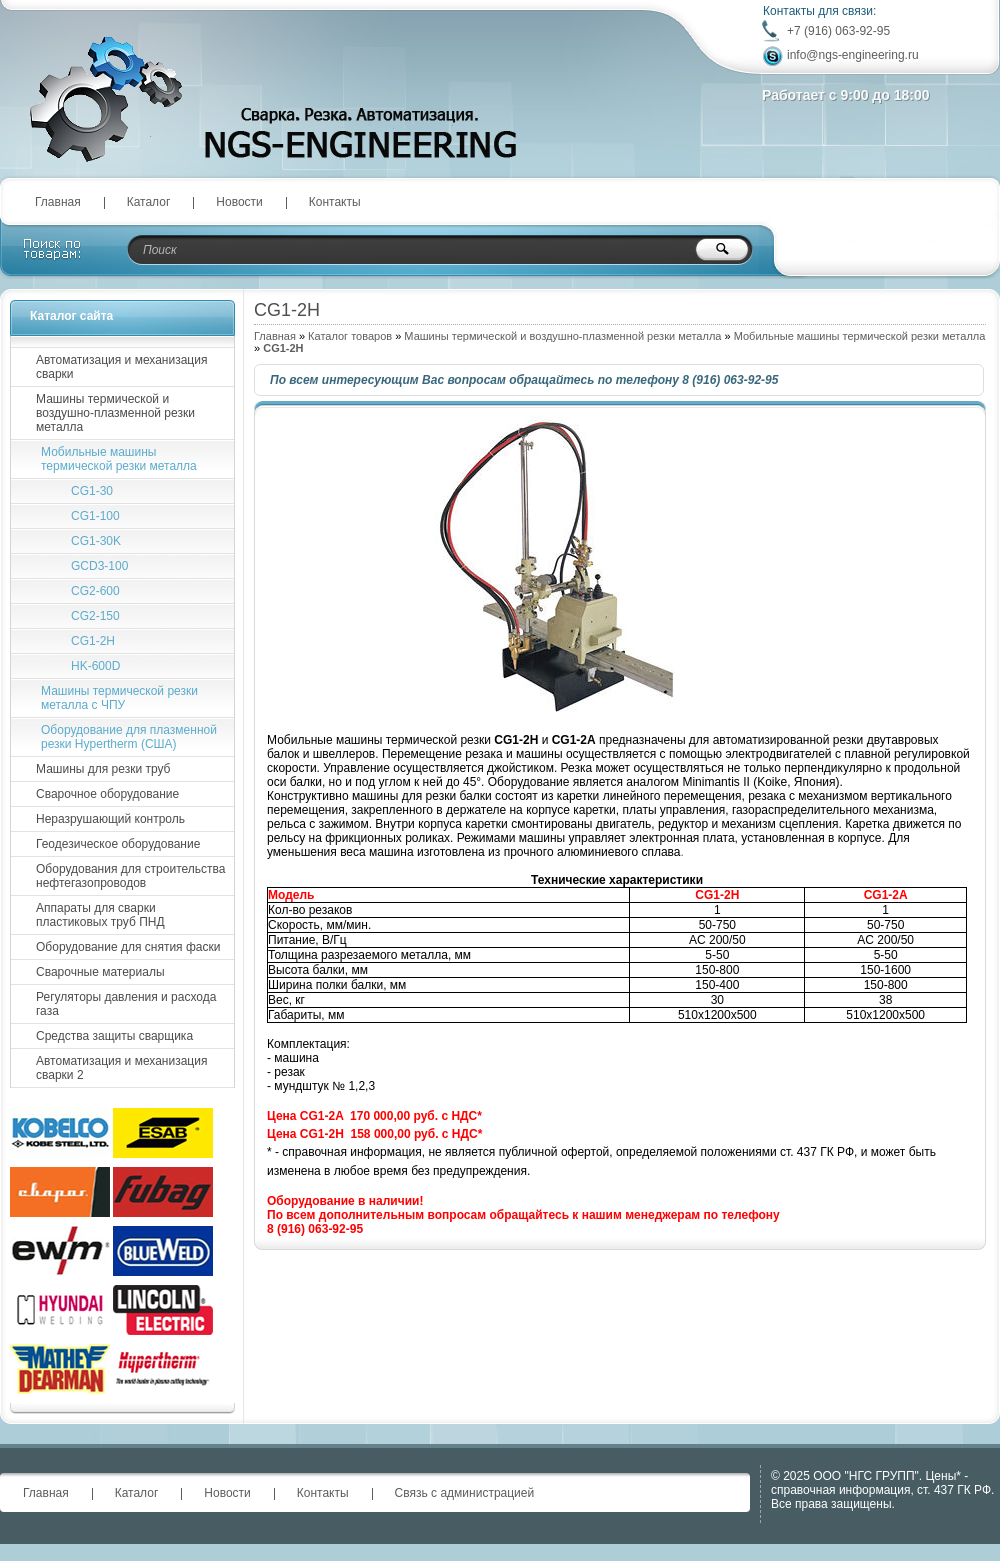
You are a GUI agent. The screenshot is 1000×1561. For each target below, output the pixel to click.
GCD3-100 (99, 566)
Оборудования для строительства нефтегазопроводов (130, 876)
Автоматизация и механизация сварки (121, 367)
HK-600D (95, 666)
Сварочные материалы (100, 972)
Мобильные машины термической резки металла (860, 336)
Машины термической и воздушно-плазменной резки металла (562, 336)
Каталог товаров (350, 336)
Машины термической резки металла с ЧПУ (119, 698)
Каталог (149, 202)
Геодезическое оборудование (118, 844)
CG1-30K (96, 541)
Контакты (335, 202)
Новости (239, 202)
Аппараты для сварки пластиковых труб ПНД (100, 915)
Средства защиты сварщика (114, 1036)
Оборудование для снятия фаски (128, 947)
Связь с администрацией (465, 1493)
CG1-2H (93, 641)
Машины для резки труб (103, 769)
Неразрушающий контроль (110, 819)
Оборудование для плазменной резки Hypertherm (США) (129, 737)
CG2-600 (95, 591)
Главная (58, 202)
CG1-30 (92, 491)
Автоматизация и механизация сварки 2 (121, 1068)
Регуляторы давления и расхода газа (126, 1004)
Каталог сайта (71, 316)
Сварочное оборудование (107, 794)
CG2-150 (95, 616)
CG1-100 (95, 516)
